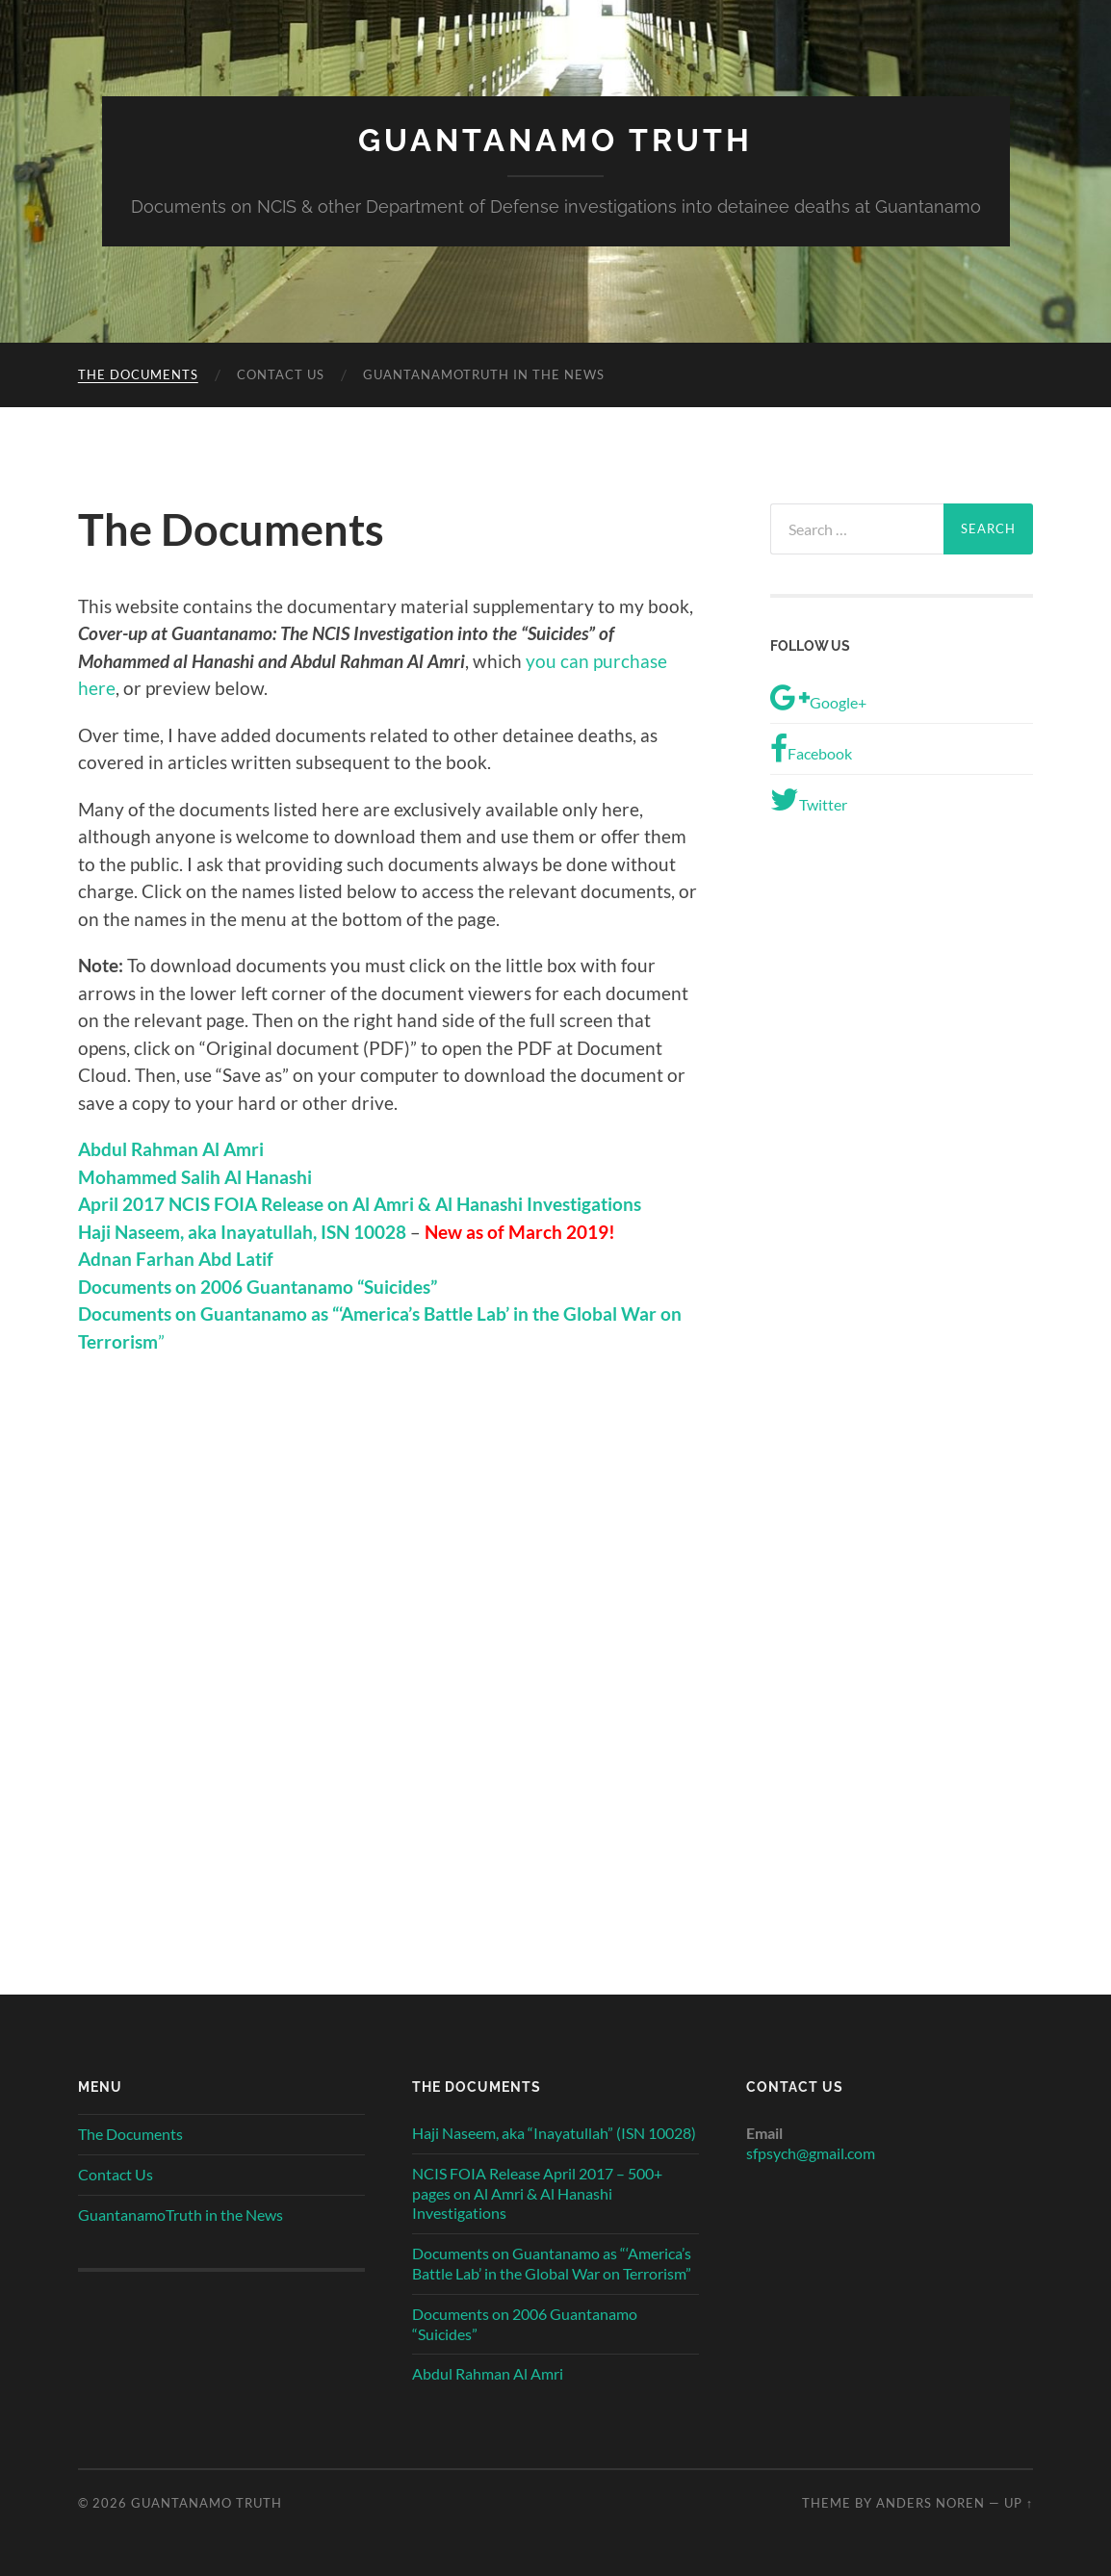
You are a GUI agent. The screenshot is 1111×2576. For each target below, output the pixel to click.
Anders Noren (930, 2503)
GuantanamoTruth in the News (484, 374)
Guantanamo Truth (555, 140)
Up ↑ (1018, 2503)
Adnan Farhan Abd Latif (175, 1259)
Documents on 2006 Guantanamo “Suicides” (524, 2324)
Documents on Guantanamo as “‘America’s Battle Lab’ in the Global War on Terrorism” (551, 2263)
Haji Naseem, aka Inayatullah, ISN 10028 (242, 1232)
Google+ (818, 698)
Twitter (808, 800)
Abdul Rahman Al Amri (487, 2373)
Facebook (811, 749)
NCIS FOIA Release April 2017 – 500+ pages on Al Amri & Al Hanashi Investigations (537, 2193)
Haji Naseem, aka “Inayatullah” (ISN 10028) (554, 2133)
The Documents (138, 374)
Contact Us (280, 374)
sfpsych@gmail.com (810, 2153)
